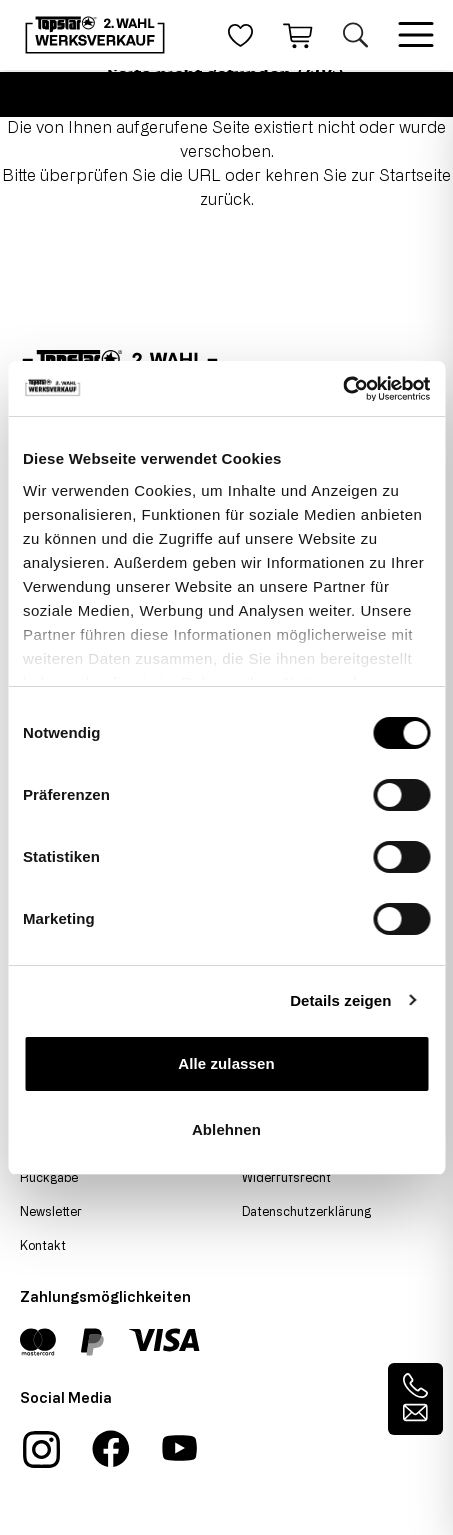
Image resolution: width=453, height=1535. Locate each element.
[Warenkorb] (298, 35)
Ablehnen (226, 1129)
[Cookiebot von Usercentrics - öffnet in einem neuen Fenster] (342, 389)
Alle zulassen (226, 1063)
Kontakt (43, 1245)
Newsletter (51, 1211)
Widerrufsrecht (286, 1177)
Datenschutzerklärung (306, 1211)
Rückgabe (49, 1177)
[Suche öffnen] (355, 35)
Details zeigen (340, 1000)
